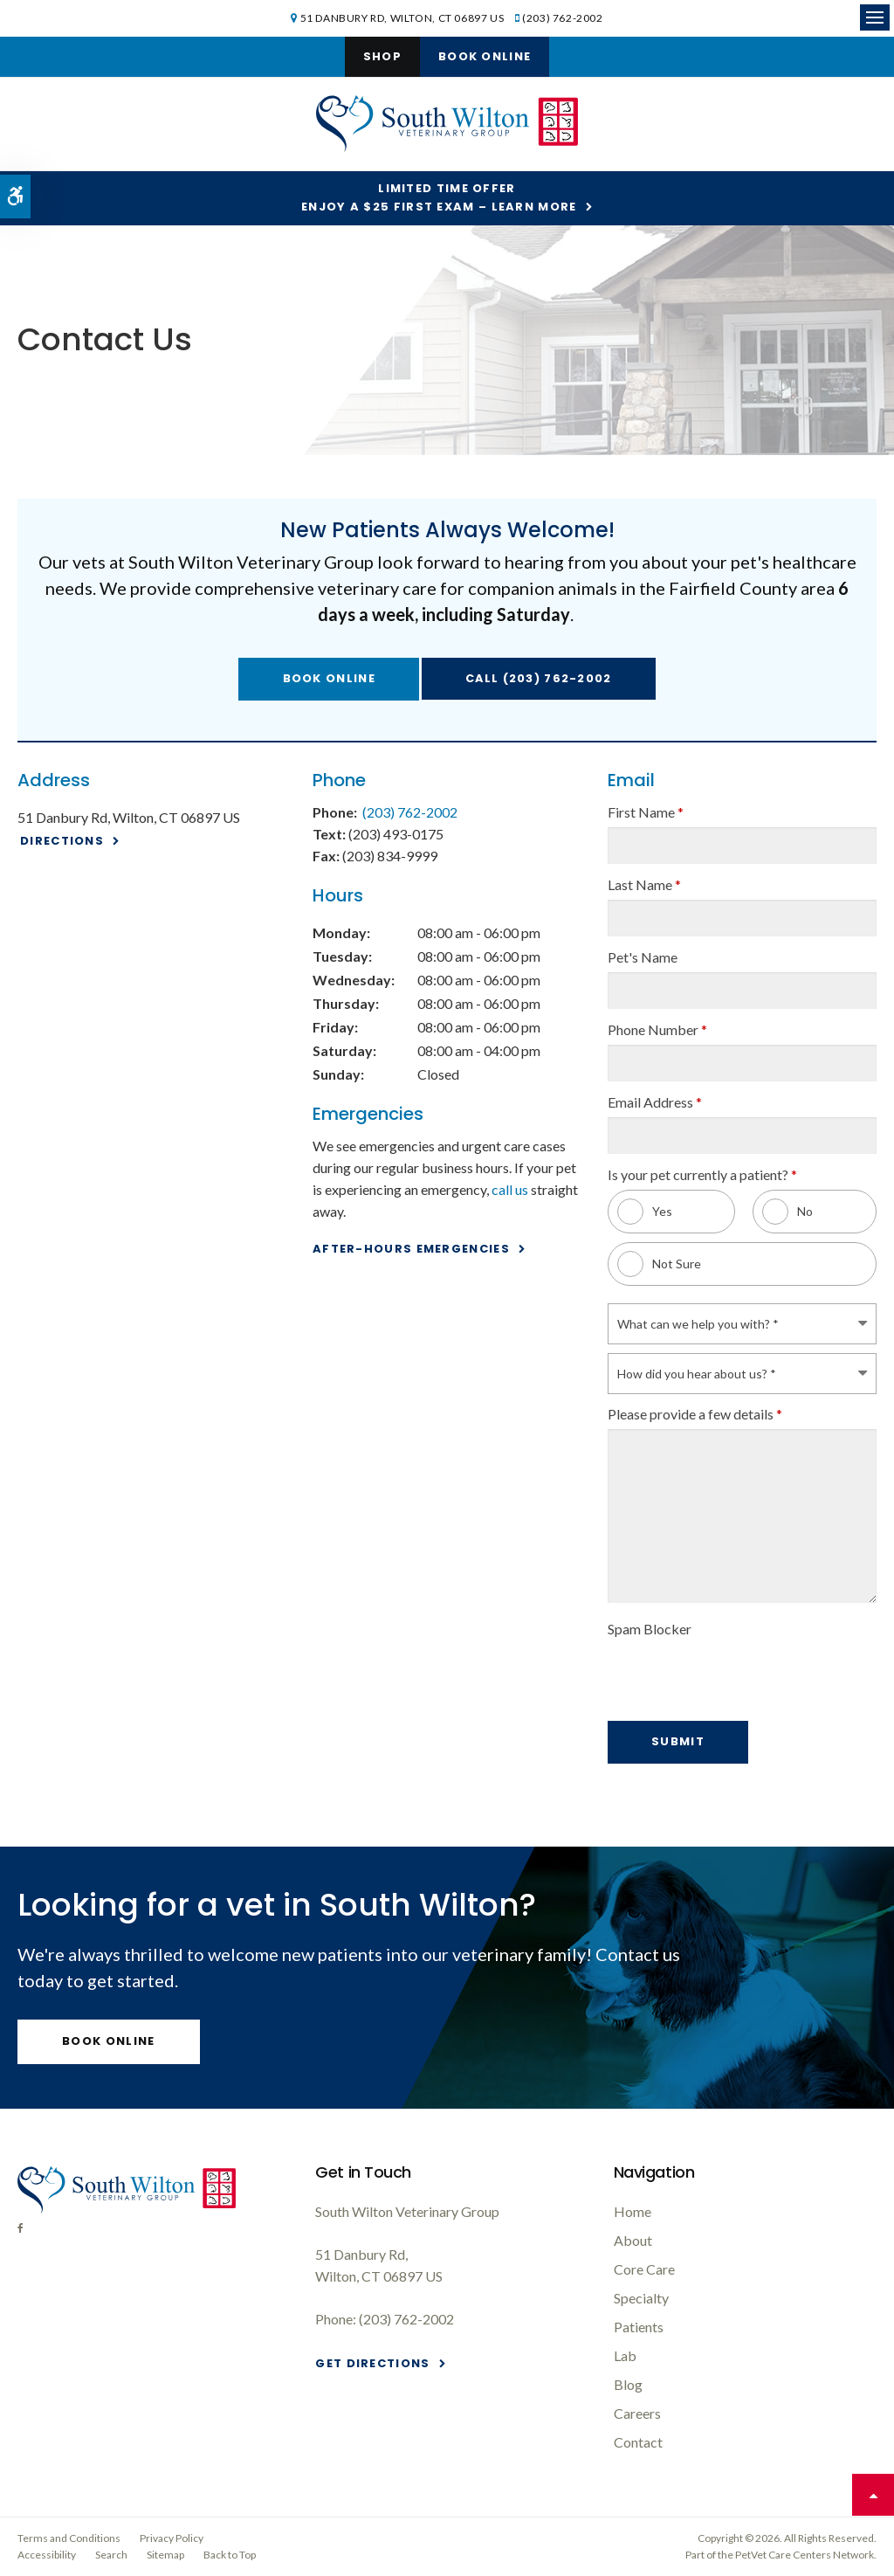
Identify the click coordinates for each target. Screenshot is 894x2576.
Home (632, 2211)
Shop (382, 56)
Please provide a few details (695, 1413)
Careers (637, 2413)
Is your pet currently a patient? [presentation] (702, 1174)
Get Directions (372, 2363)
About (633, 2240)
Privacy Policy (171, 2538)
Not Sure (659, 1264)
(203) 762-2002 (562, 17)
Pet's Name (642, 957)
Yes (644, 1211)
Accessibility (46, 2554)
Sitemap (165, 2554)
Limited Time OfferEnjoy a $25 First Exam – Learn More (439, 197)
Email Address (655, 1102)
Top (873, 2495)
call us (510, 1189)
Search (111, 2554)
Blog (628, 2384)
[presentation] (710, 1670)
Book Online (484, 56)
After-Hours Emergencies (411, 1248)
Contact (638, 2442)
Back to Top (229, 2554)
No (787, 1211)
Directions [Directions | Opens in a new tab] (62, 840)
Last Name (644, 884)
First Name (646, 812)
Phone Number (657, 1029)
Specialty (641, 2297)
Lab (625, 2355)
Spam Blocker (649, 1628)
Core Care (644, 2269)
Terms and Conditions (68, 2538)
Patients (639, 2326)
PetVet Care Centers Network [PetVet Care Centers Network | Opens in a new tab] (804, 2554)
